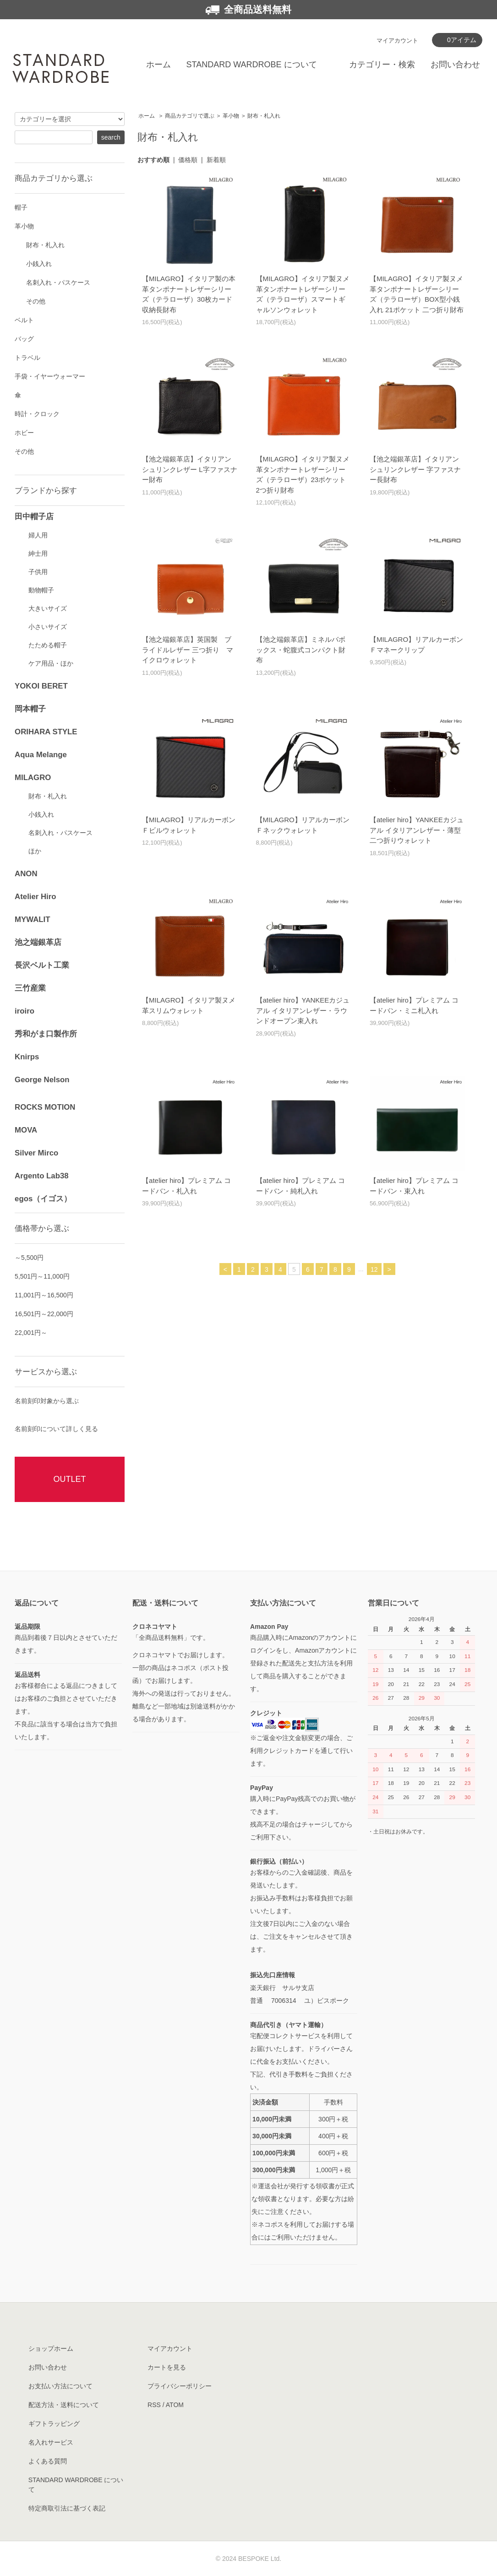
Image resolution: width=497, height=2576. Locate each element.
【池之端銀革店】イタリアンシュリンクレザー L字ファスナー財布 (189, 469)
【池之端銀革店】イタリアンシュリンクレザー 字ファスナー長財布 (415, 469)
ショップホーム (50, 2348)
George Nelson (42, 1079)
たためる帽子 (47, 645)
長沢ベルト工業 (42, 965)
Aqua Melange (41, 754)
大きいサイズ (47, 608)
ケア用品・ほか (50, 663)
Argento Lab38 (42, 1175)
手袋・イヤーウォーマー (50, 376)
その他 (35, 301)
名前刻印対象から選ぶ (47, 1401)
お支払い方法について (60, 2386)
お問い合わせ (455, 64)
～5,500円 (29, 1257)
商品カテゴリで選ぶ (189, 116)
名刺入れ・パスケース (58, 282)
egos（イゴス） (43, 1198)
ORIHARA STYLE (46, 731)
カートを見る (166, 2367)
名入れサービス (50, 2442)
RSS (154, 2404)
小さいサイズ (47, 626)
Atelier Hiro (35, 896)
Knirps (27, 1056)
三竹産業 (30, 988)
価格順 (187, 159)
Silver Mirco (36, 1153)
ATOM (175, 2404)
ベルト (24, 320)
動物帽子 (41, 590)
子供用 (38, 571)
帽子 (21, 207)
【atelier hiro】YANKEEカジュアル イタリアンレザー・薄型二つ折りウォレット (417, 830)
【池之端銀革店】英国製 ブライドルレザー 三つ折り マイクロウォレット (187, 649)
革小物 (231, 116)
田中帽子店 (34, 516)
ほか (34, 851)
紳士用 (38, 553)
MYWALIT (32, 919)
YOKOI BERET (41, 686)
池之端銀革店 (38, 942)
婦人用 (38, 535)
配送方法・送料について (63, 2404)
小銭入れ (39, 263)
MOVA (26, 1130)
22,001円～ (31, 1332)
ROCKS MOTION (45, 1107)
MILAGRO (33, 777)
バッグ (24, 338)
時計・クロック (37, 414)
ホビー (24, 432)
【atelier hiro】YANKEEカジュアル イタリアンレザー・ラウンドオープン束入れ (303, 1010)
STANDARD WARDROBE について (251, 64)
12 (374, 1269)
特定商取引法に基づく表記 (66, 2508)
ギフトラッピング (54, 2423)
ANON (26, 873)
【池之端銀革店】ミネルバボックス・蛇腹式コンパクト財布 (300, 649)
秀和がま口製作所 (46, 1034)
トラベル (27, 357)
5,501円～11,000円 (42, 1276)
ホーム (158, 64)
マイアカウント (397, 40)
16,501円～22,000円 (44, 1314)
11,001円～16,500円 (44, 1295)
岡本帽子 (30, 709)
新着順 (216, 159)
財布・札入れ (263, 116)
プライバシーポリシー (179, 2386)
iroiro (24, 1011)
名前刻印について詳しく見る (56, 1428)
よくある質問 (47, 2461)
